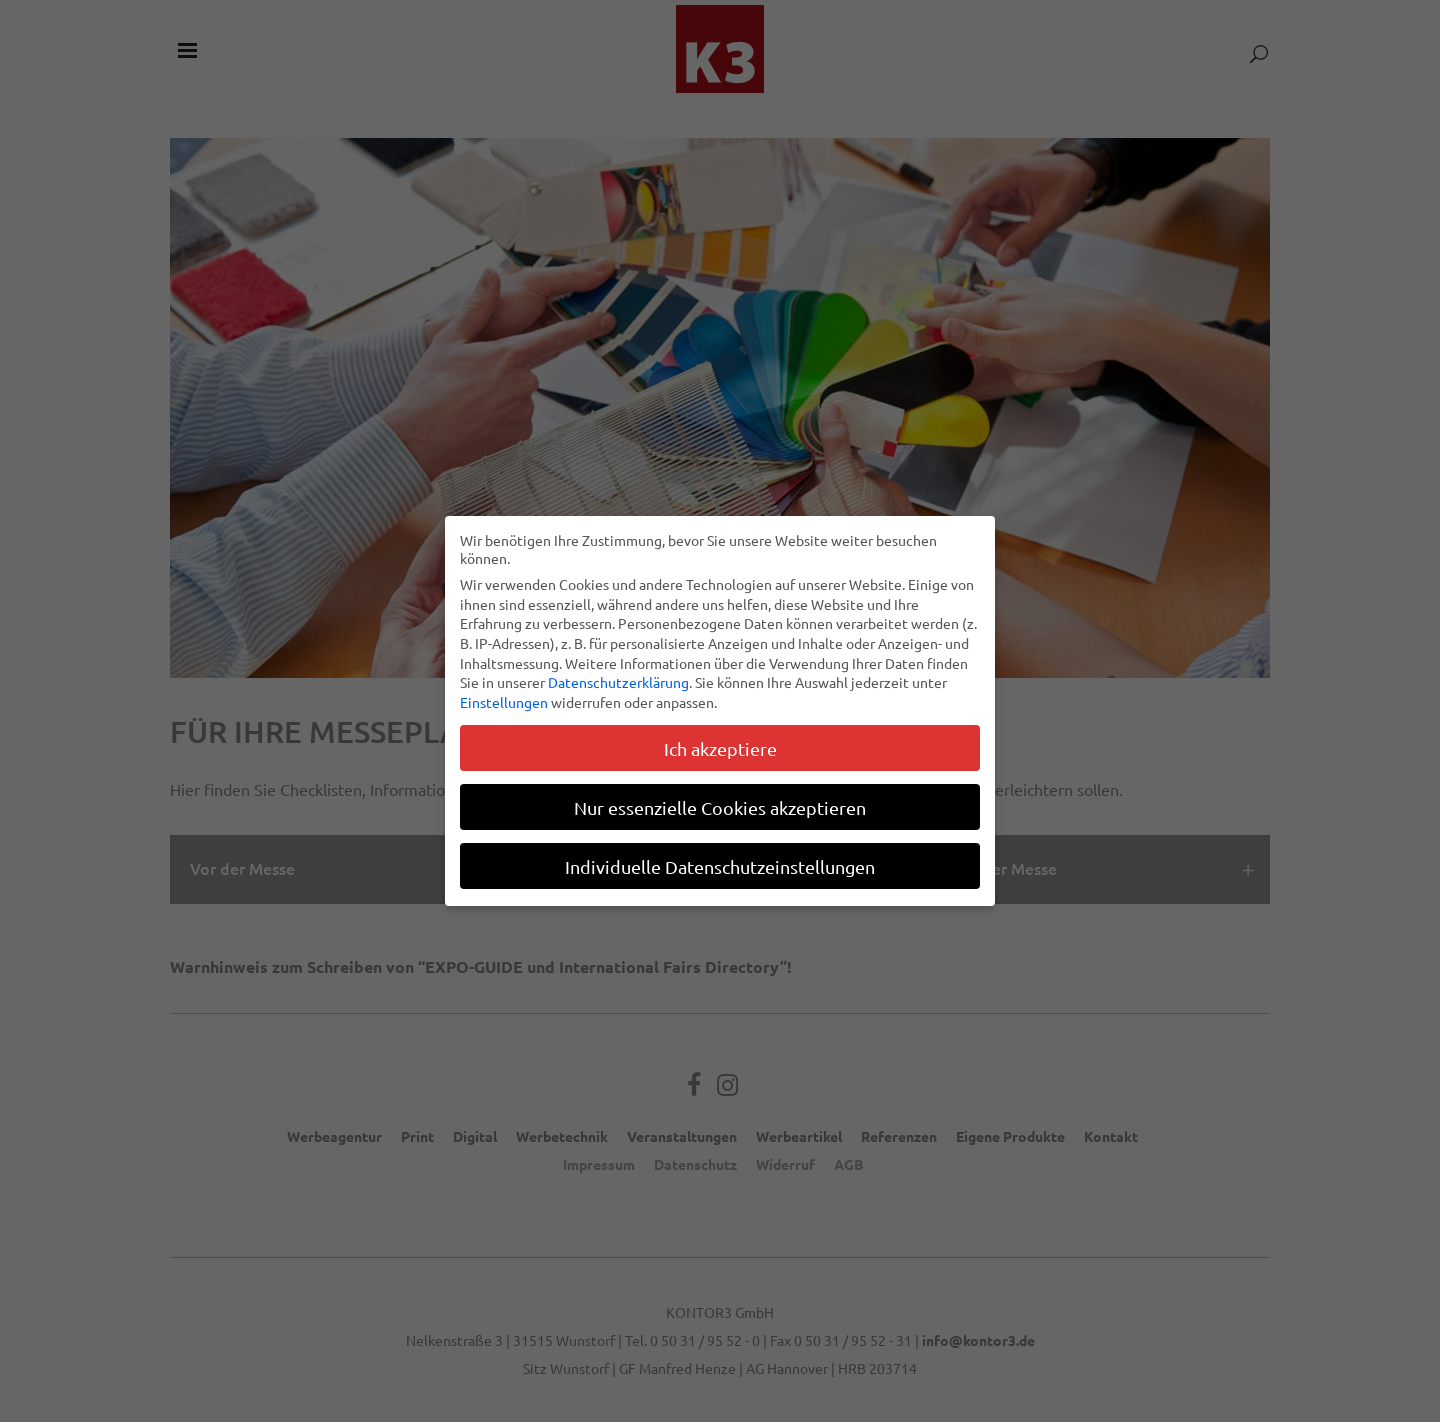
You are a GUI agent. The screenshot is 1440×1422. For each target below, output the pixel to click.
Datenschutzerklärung (618, 681)
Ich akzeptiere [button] (720, 746)
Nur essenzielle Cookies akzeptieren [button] (720, 805)
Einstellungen (504, 700)
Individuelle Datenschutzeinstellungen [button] (720, 864)
